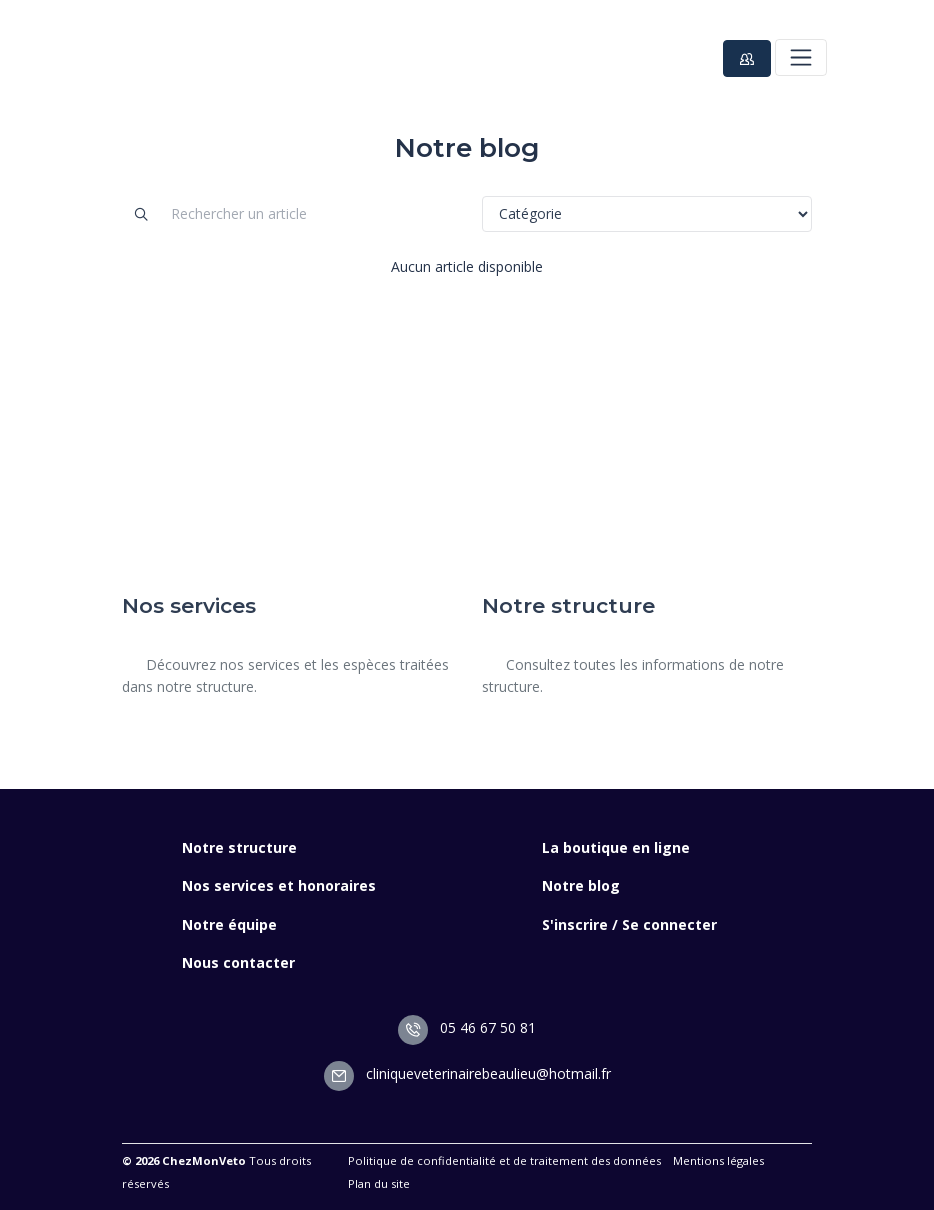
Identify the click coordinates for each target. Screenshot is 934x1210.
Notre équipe (229, 924)
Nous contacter (238, 962)
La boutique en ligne (616, 847)
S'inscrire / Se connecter (629, 924)
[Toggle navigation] (801, 57)
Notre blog (581, 885)
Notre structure (239, 847)
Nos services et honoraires (279, 885)
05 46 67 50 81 (467, 1027)
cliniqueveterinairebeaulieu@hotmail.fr (467, 1073)
